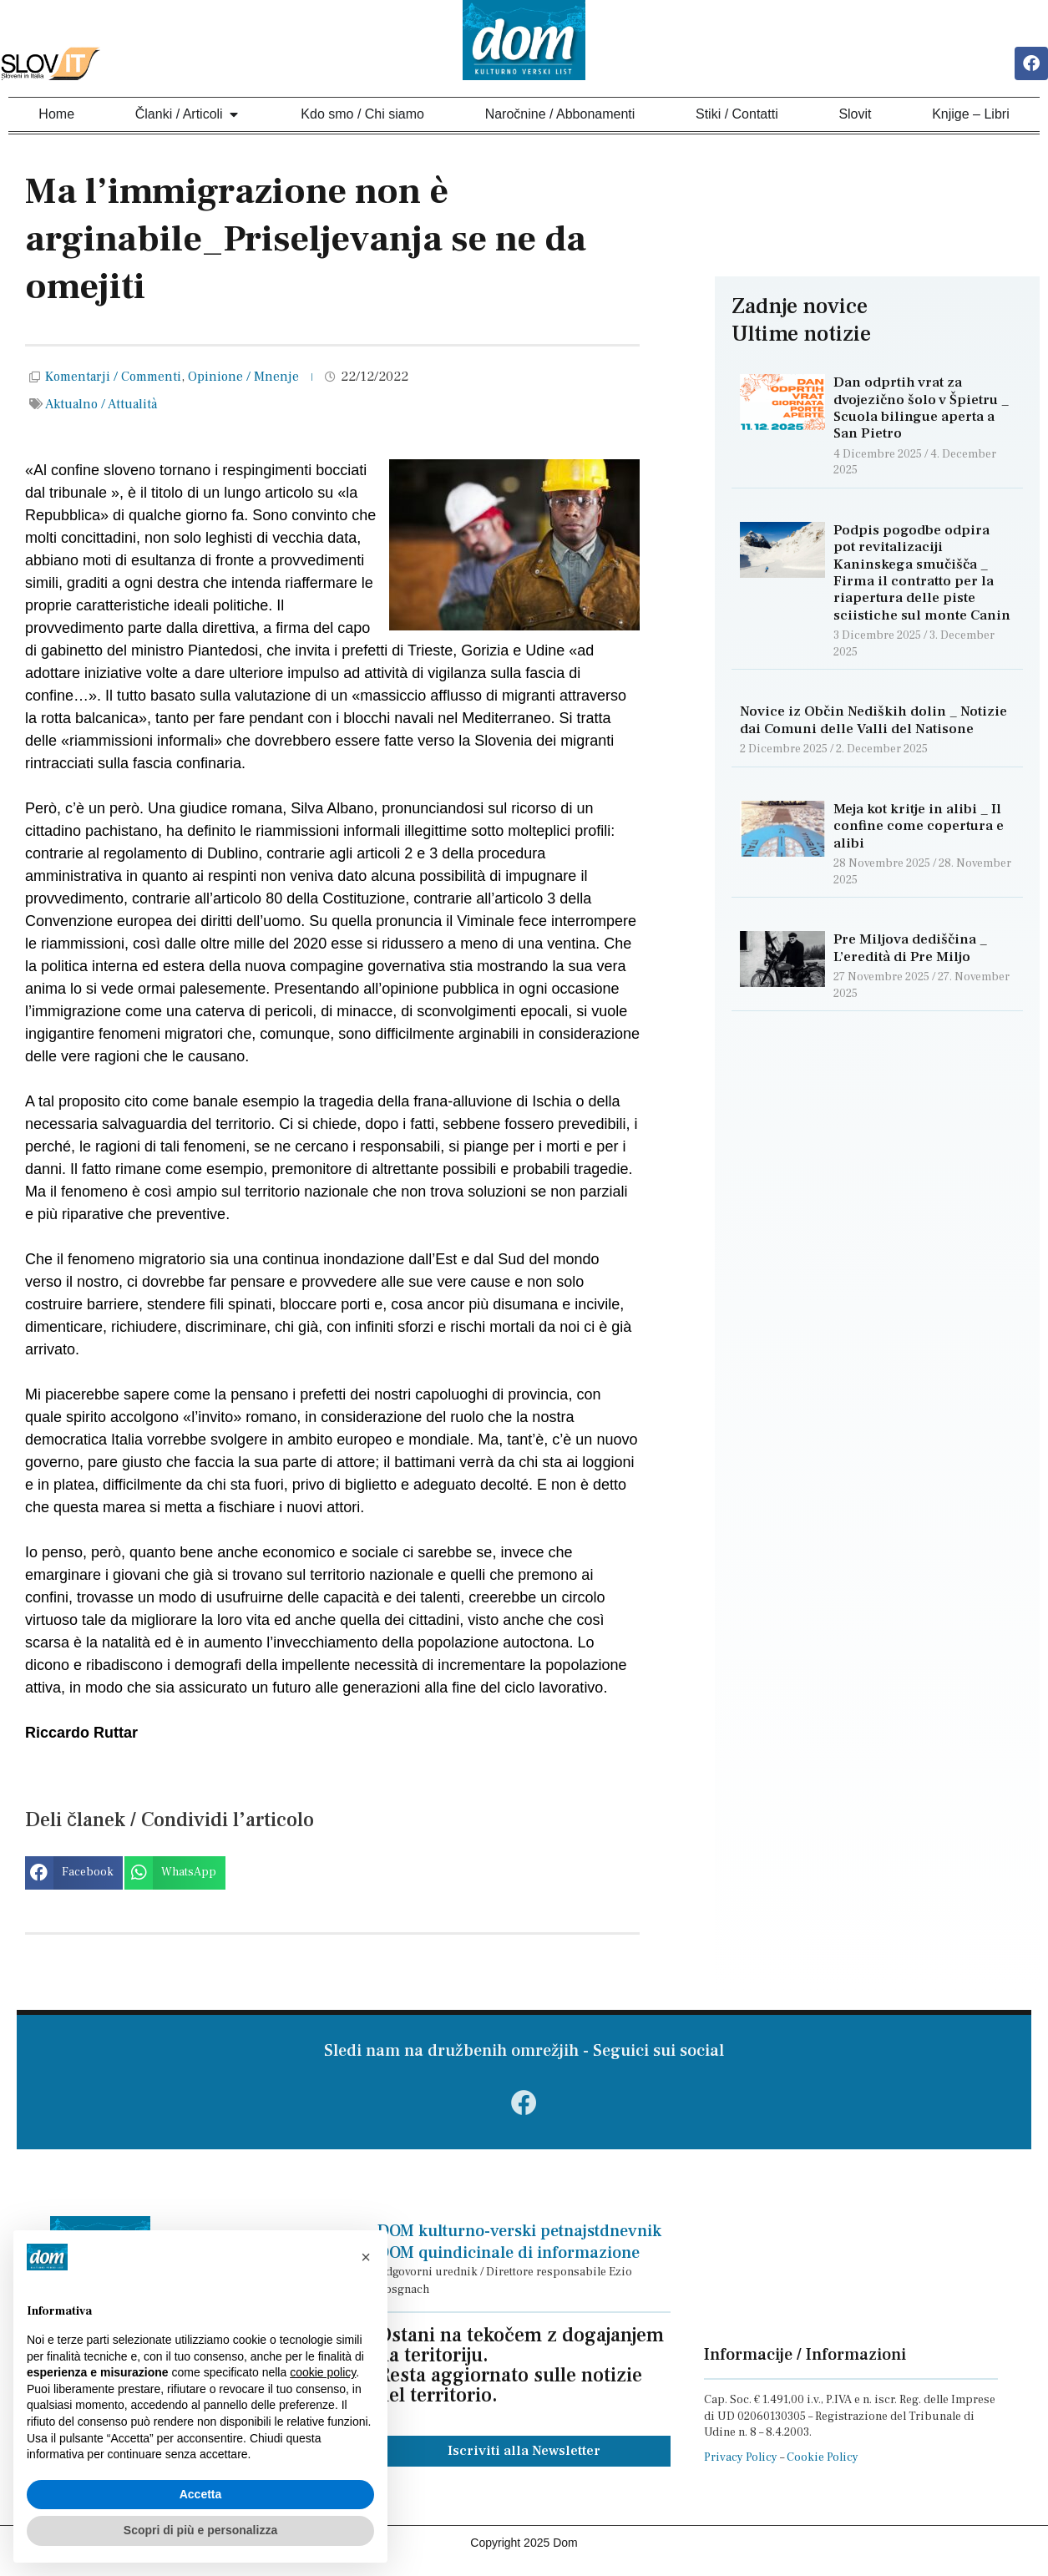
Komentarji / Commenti (113, 378)
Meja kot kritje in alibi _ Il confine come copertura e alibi (918, 828)
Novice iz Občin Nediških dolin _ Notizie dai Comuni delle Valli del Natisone (873, 721)
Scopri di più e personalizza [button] (200, 2530)
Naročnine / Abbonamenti (560, 115)
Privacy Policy (740, 2464)
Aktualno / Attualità (101, 405)
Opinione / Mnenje (243, 378)
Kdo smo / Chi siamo (362, 115)
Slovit (854, 115)
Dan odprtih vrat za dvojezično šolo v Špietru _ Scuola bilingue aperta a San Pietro (921, 409)
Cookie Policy (822, 2464)
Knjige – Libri (971, 115)
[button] (74, 1874)
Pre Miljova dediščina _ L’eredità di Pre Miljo (910, 949)
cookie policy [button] (323, 2372)
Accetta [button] (201, 2494)
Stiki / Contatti (737, 115)
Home (56, 115)
